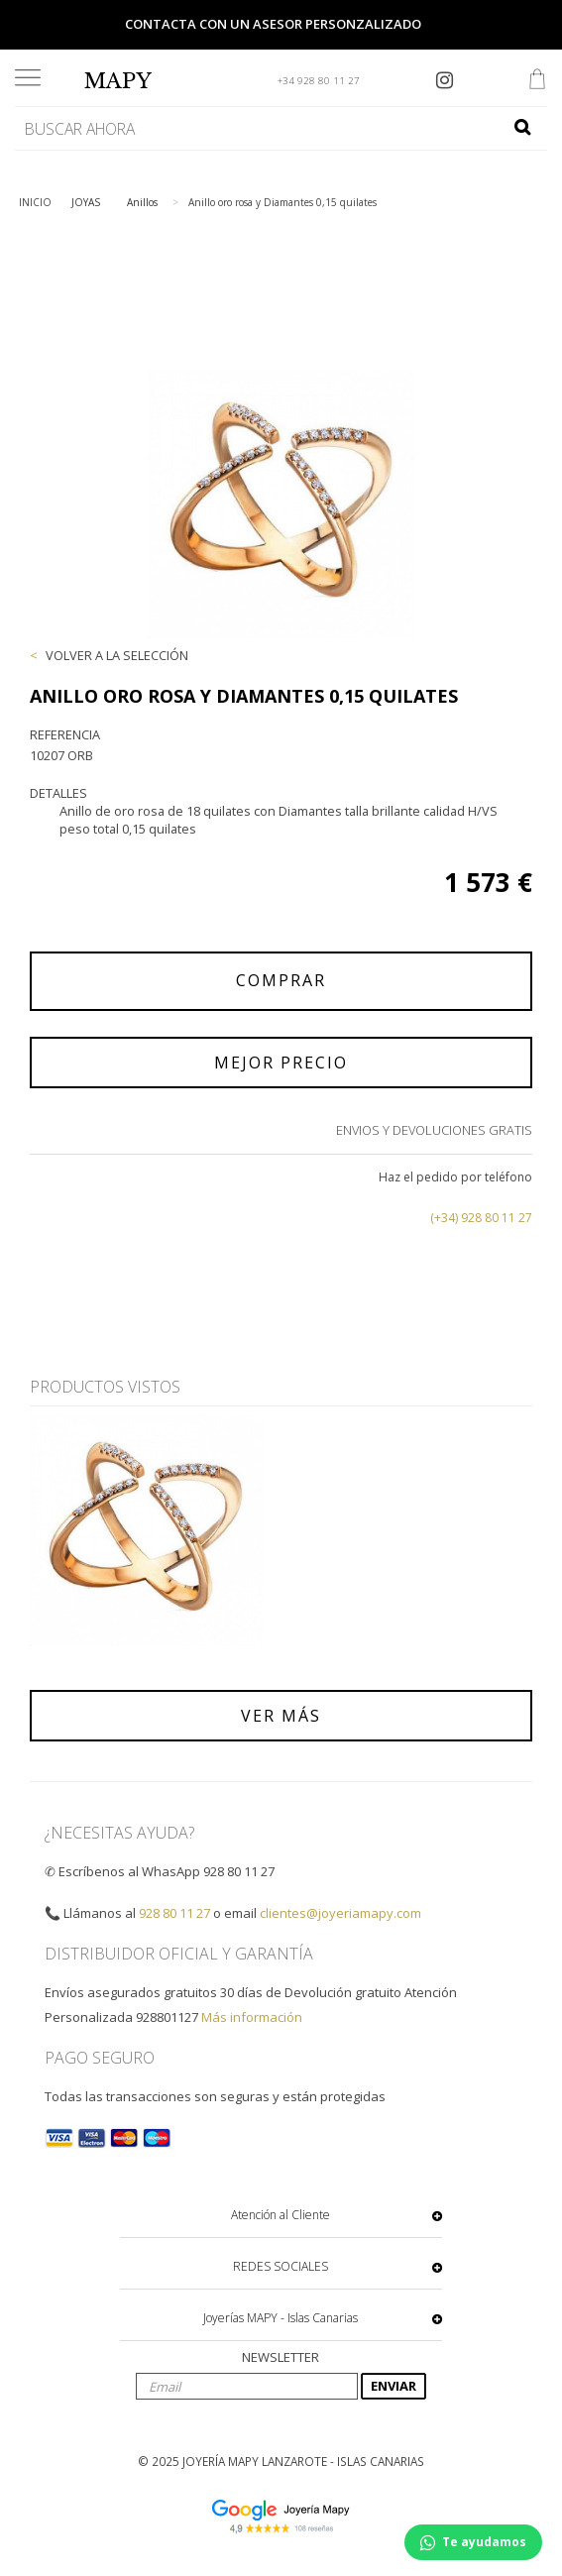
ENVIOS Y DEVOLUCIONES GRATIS (434, 1130)
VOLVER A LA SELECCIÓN (117, 655)
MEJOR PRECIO (281, 1062)
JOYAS (85, 202)
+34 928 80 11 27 (319, 80)
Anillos (142, 202)
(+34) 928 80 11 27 (481, 1217)
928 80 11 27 (174, 1913)
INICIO (35, 202)
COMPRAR (281, 980)
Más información (251, 2017)
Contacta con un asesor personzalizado (273, 24)
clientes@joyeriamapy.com (340, 1913)
